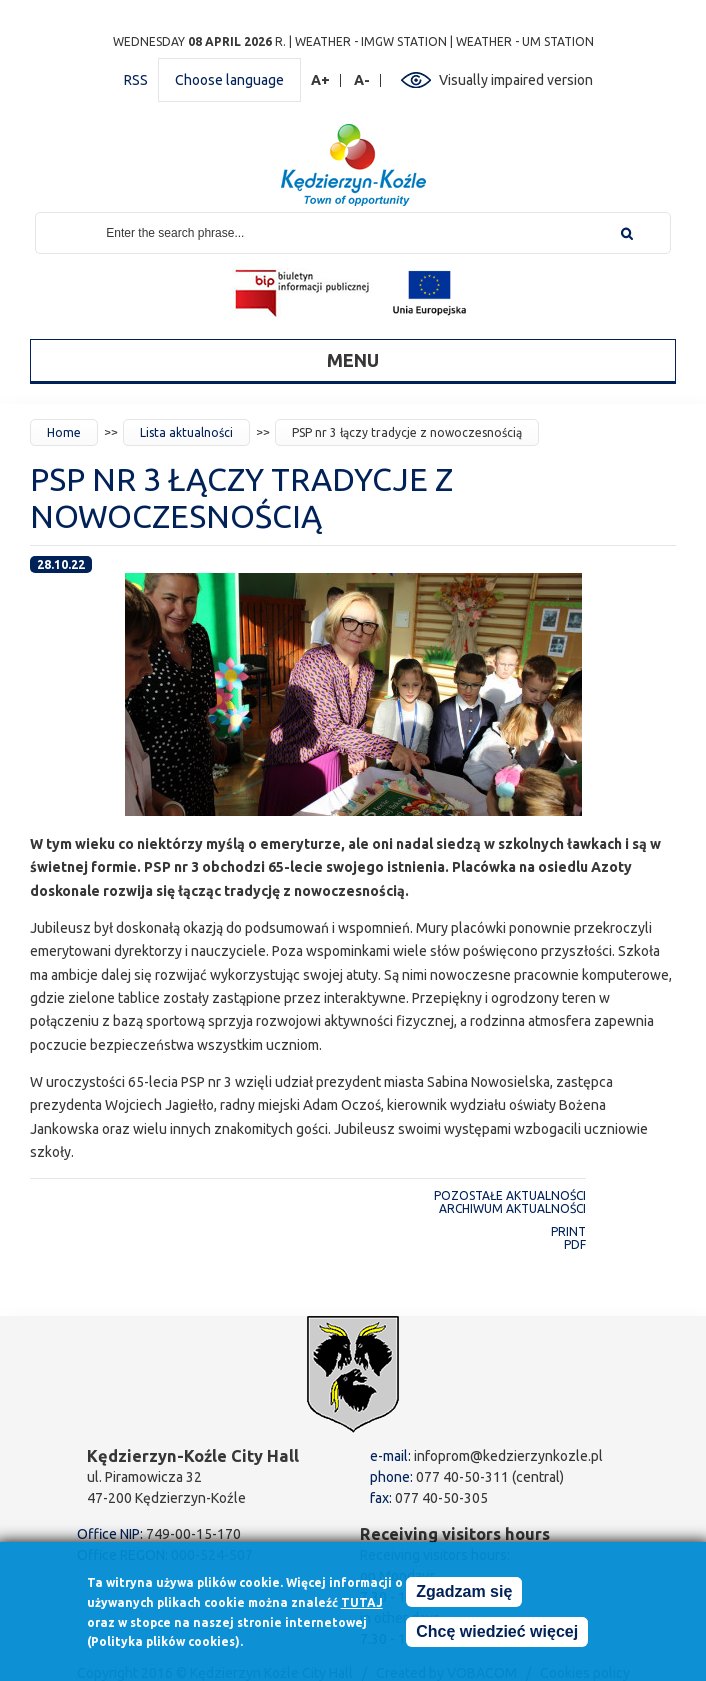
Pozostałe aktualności (510, 1195)
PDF (575, 1244)
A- (362, 80)
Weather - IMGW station (371, 41)
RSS (136, 80)
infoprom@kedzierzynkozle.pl (508, 1456)
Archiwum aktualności (512, 1208)
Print (568, 1231)
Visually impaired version (516, 80)
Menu (353, 360)
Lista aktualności (186, 432)
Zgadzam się (464, 1592)
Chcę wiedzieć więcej (497, 1632)
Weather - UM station (525, 41)
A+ (321, 80)
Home (64, 432)
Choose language (229, 80)
